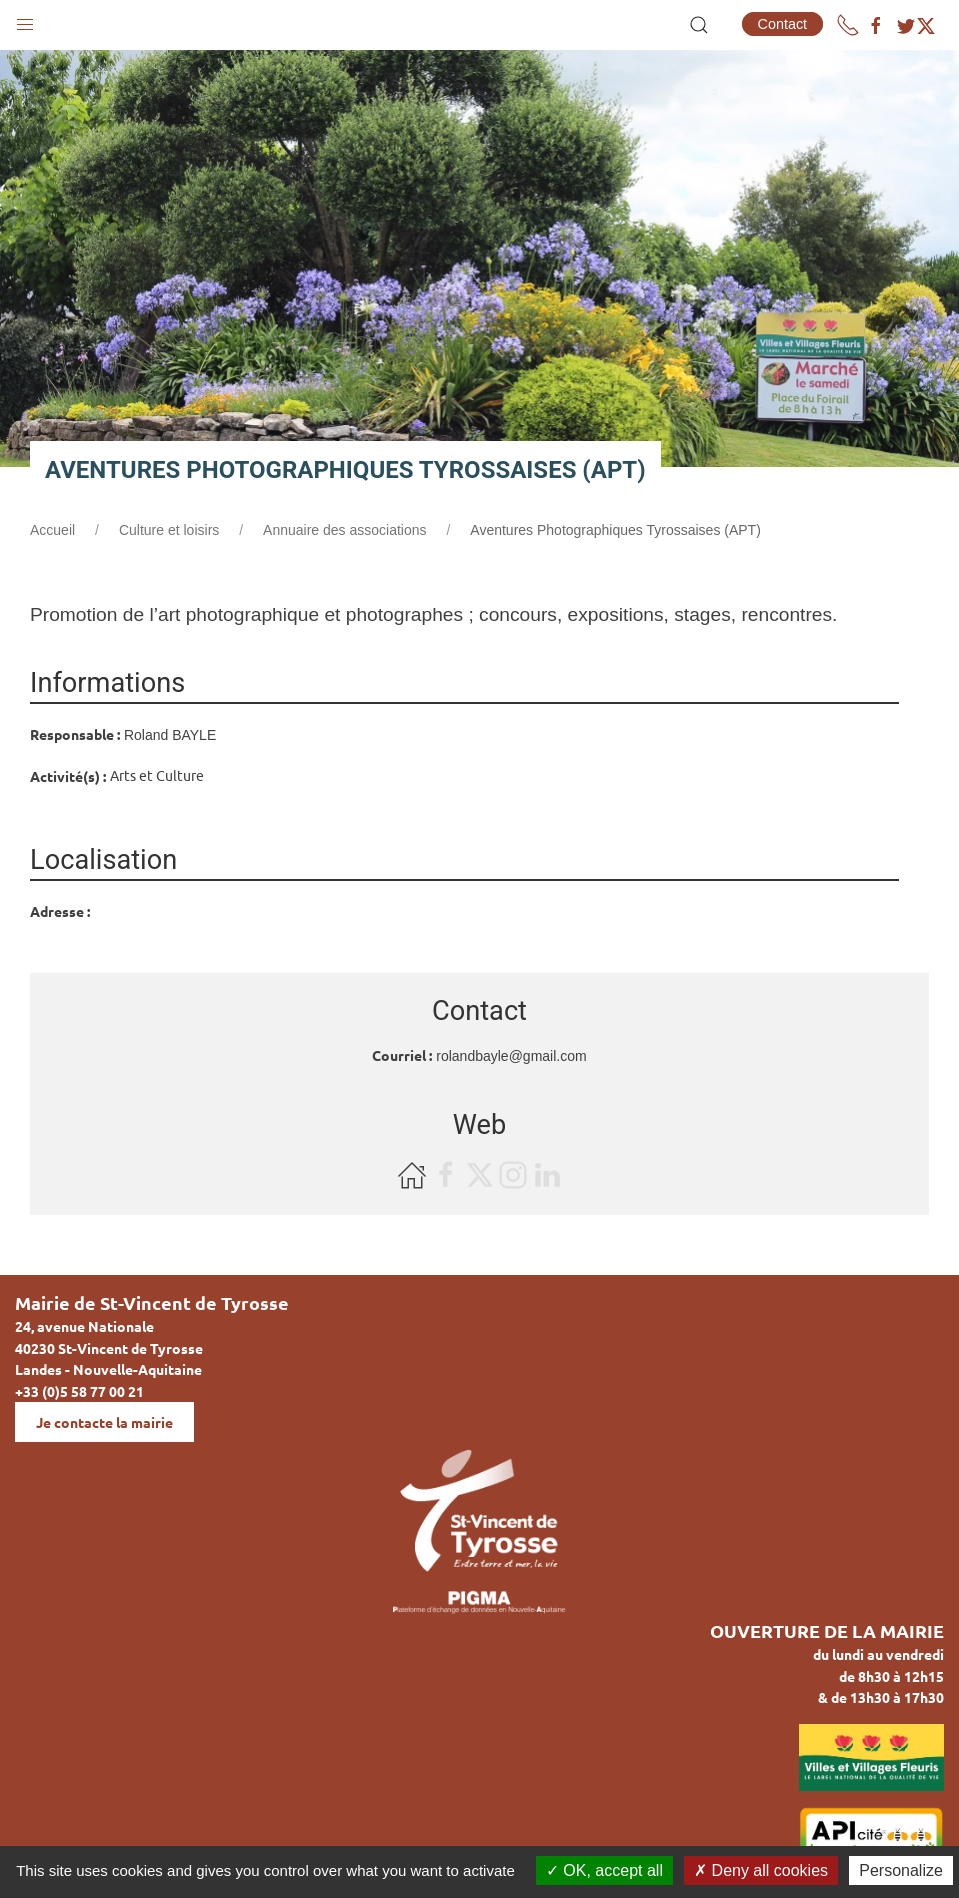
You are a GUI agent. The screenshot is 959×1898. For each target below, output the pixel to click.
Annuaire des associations (344, 530)
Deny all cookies (761, 1870)
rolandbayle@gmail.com (511, 1056)
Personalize (901, 1870)
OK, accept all (604, 1870)
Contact (783, 24)
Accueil (52, 530)
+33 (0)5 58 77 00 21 (79, 1391)
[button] (25, 20)
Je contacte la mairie (104, 1422)
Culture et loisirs (169, 530)
